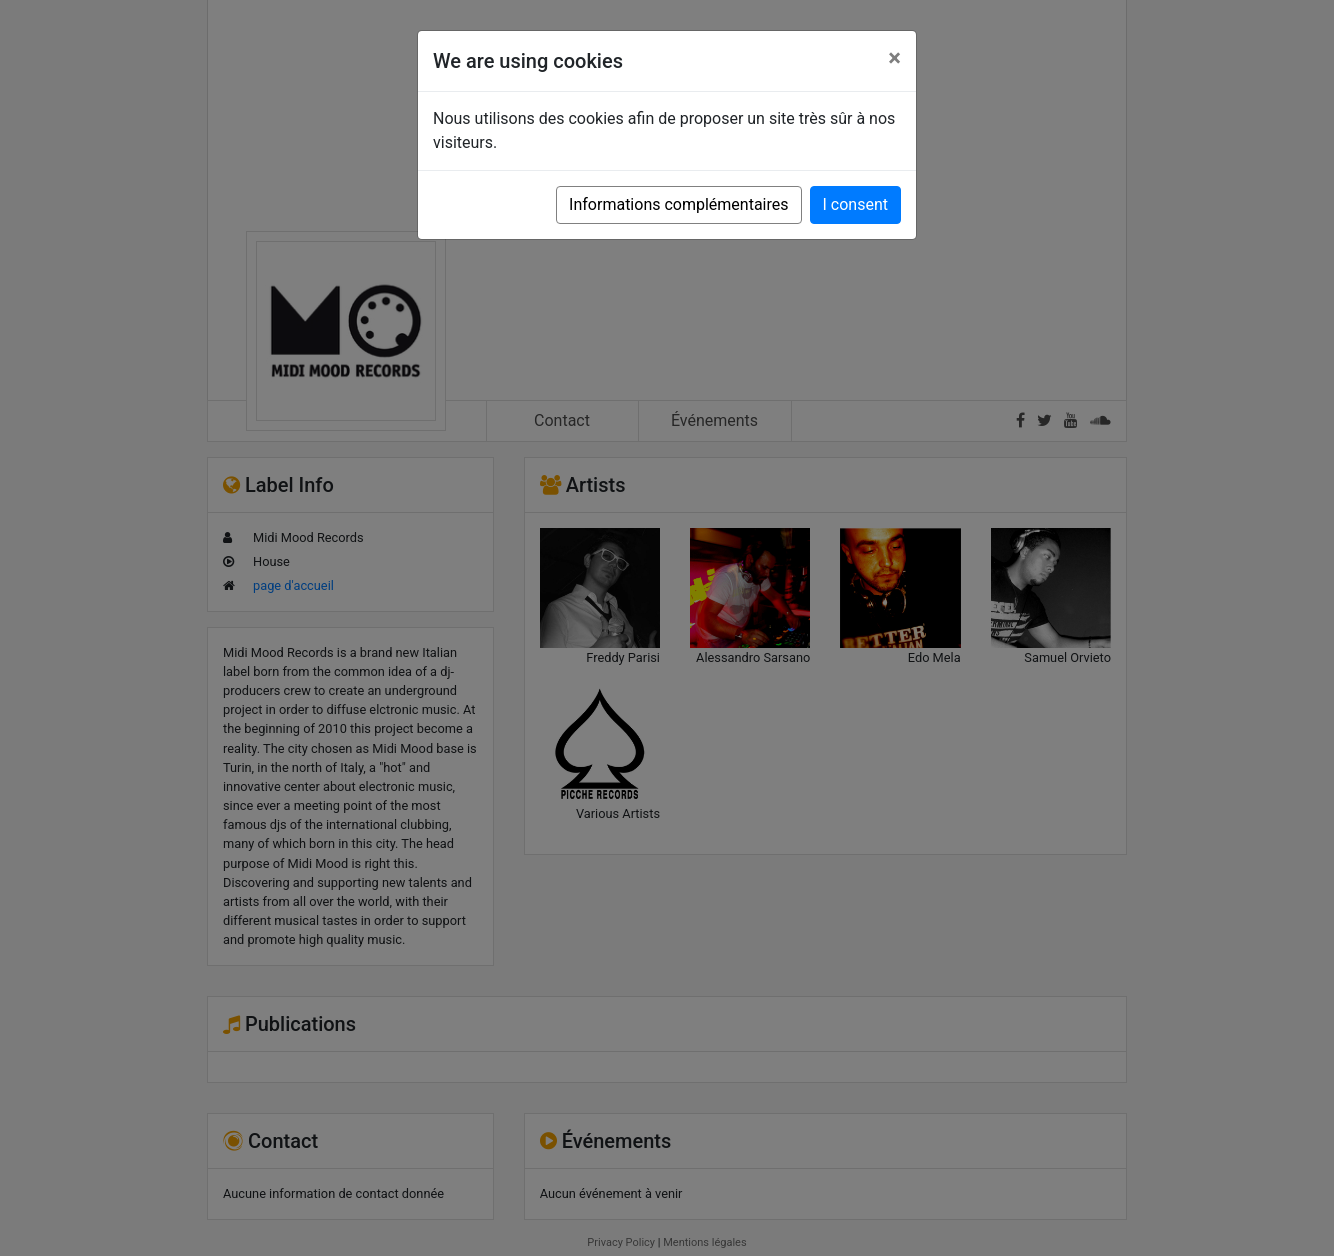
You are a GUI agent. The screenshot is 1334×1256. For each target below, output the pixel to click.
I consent (855, 204)
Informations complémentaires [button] (678, 204)
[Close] (894, 58)
